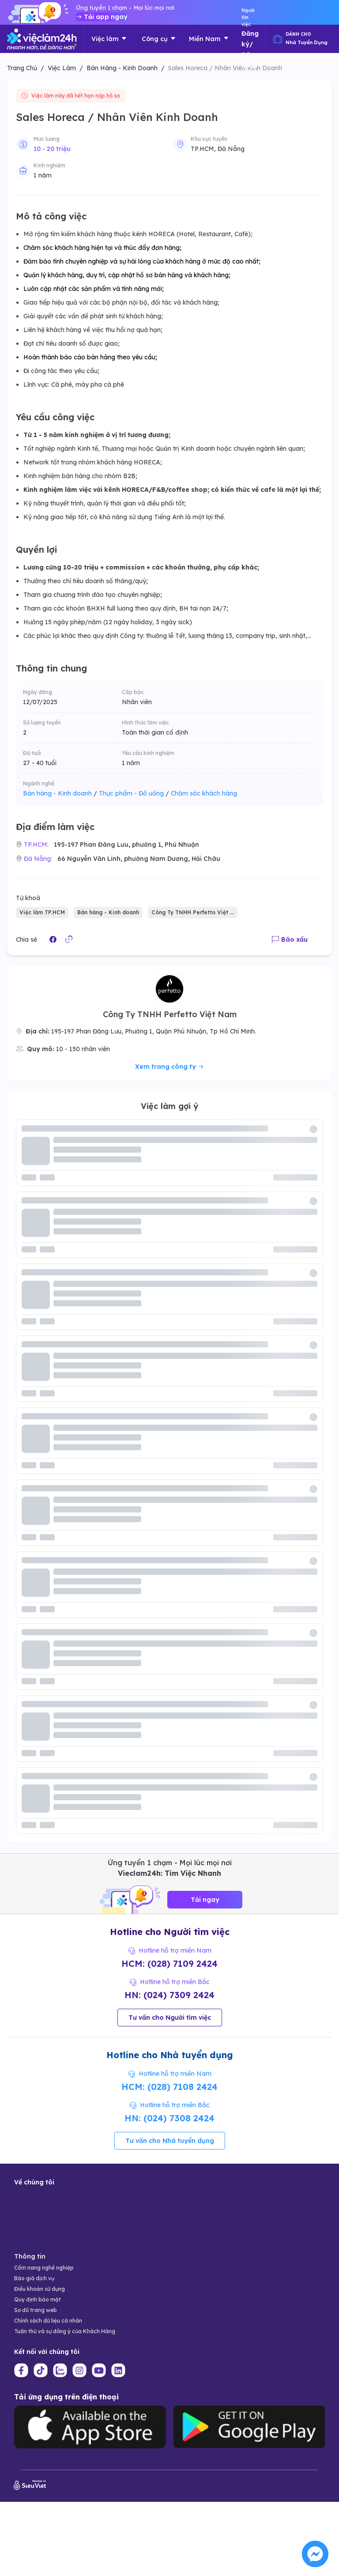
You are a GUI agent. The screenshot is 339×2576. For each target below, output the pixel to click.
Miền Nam (209, 39)
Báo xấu (290, 939)
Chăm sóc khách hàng (204, 793)
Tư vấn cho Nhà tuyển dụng (169, 2141)
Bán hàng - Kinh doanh (60, 793)
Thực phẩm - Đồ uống (134, 793)
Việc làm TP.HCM (42, 912)
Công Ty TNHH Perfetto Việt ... (192, 912)
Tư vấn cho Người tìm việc (169, 2018)
